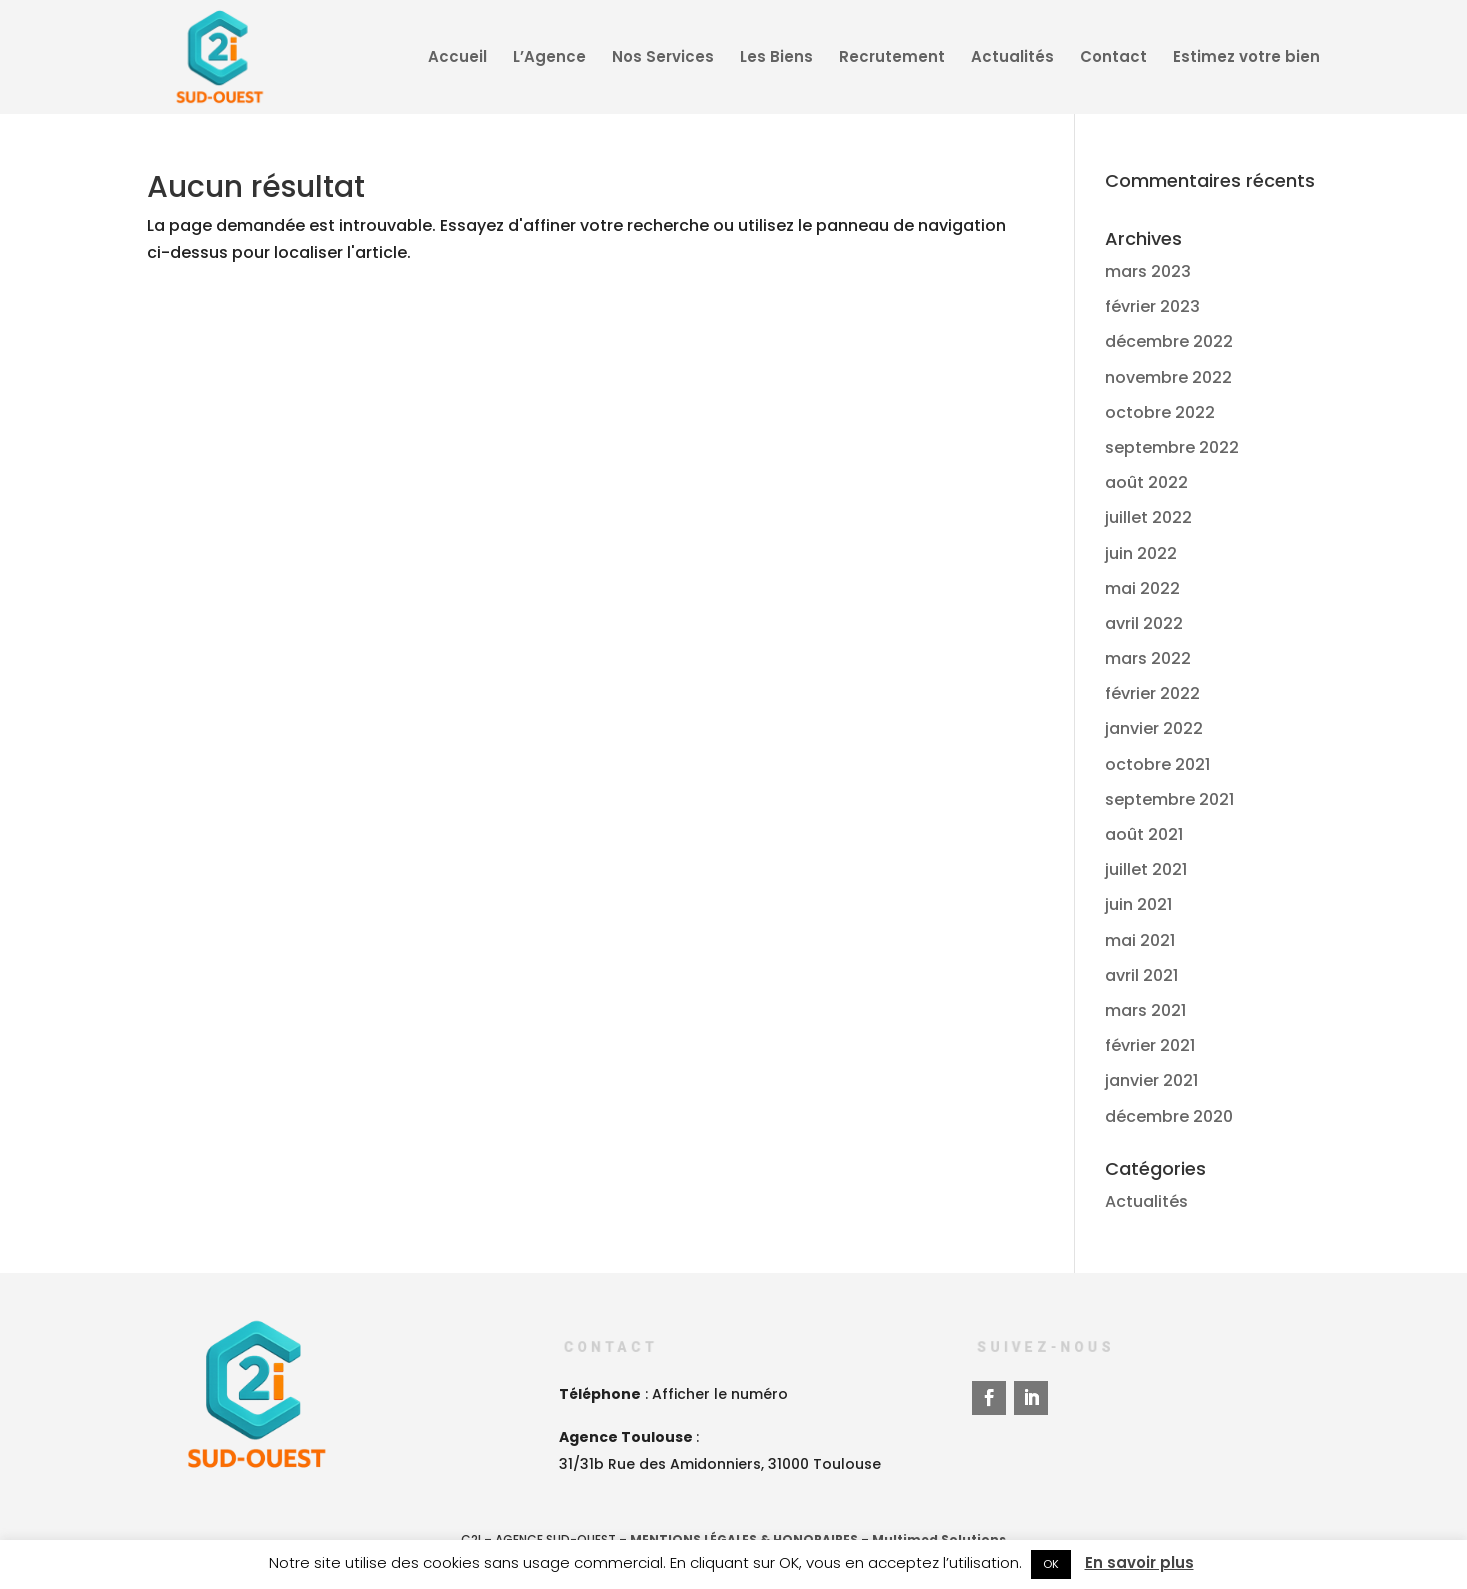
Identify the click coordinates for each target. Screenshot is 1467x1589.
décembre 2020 (1169, 1116)
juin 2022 (1141, 553)
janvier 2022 (1154, 728)
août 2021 (1144, 834)
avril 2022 (1144, 623)
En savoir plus (1139, 1562)
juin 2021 (1138, 904)
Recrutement (892, 58)
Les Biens (776, 58)
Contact (1113, 58)
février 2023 (1152, 306)
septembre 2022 (1172, 447)
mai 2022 (1142, 588)
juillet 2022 (1148, 517)
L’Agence (549, 58)
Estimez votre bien (1246, 58)
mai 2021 (1140, 940)
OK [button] (1051, 1564)
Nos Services (663, 58)
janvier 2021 (1151, 1080)
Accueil (457, 58)
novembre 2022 (1168, 377)
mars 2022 (1148, 658)
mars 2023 (1148, 271)
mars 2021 (1145, 1010)
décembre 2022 (1169, 341)
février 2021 (1150, 1045)
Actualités (1012, 58)
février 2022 (1152, 693)
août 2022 (1146, 482)
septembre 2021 (1169, 799)
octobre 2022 (1160, 412)
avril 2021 (1141, 975)
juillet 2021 (1146, 869)
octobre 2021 (1157, 764)
